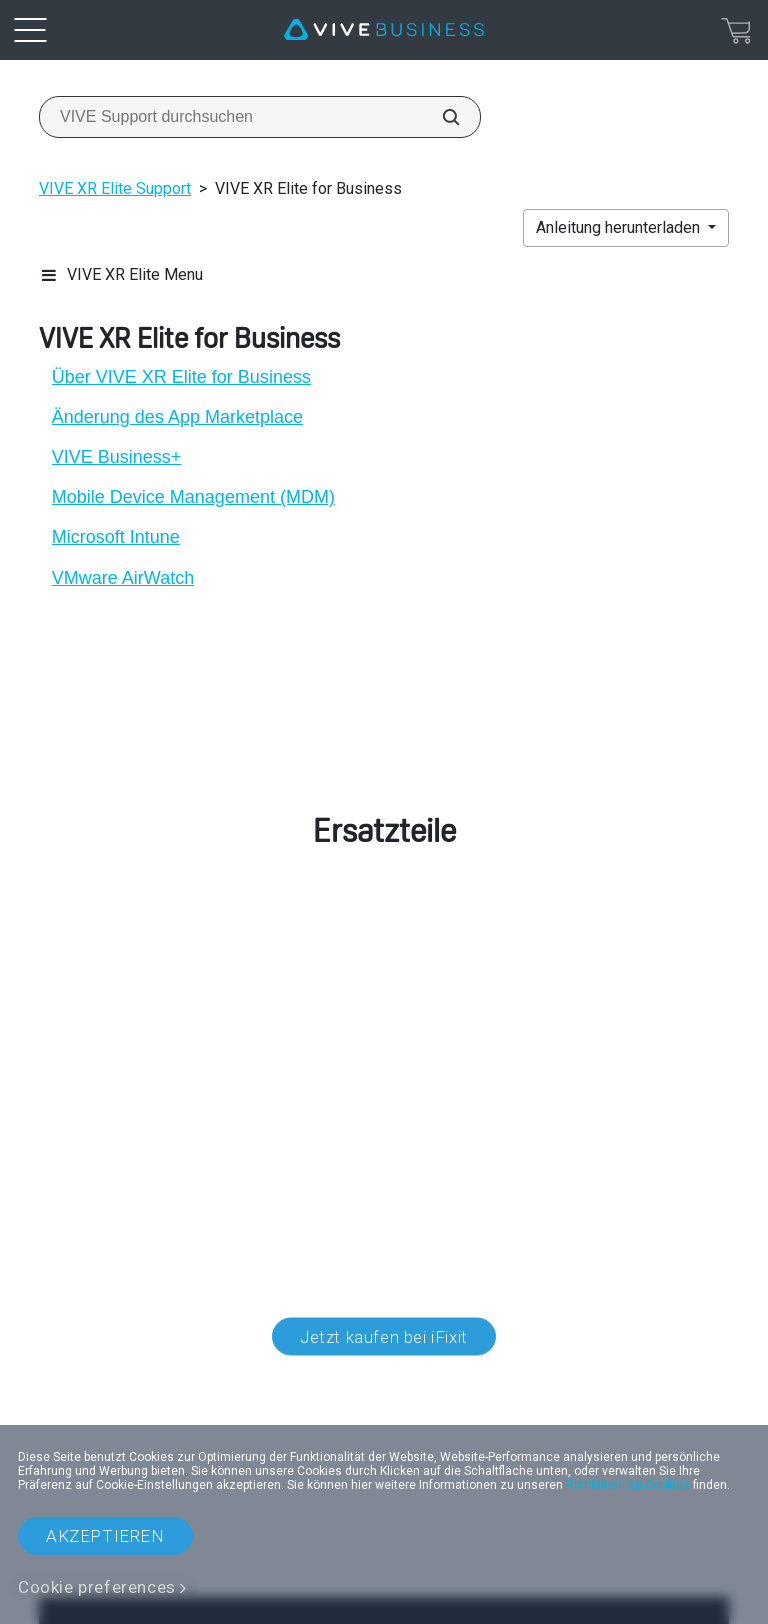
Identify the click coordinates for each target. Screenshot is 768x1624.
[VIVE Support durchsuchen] (440, 117)
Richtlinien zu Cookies (628, 1485)
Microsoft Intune (116, 537)
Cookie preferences (97, 1587)
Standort (384, 1402)
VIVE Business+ (117, 457)
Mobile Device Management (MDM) (193, 497)
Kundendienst (112, 1031)
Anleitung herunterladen (620, 227)
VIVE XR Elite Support (115, 188)
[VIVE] (384, 30)
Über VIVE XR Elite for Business (181, 377)
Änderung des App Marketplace (177, 417)
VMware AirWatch (123, 578)
